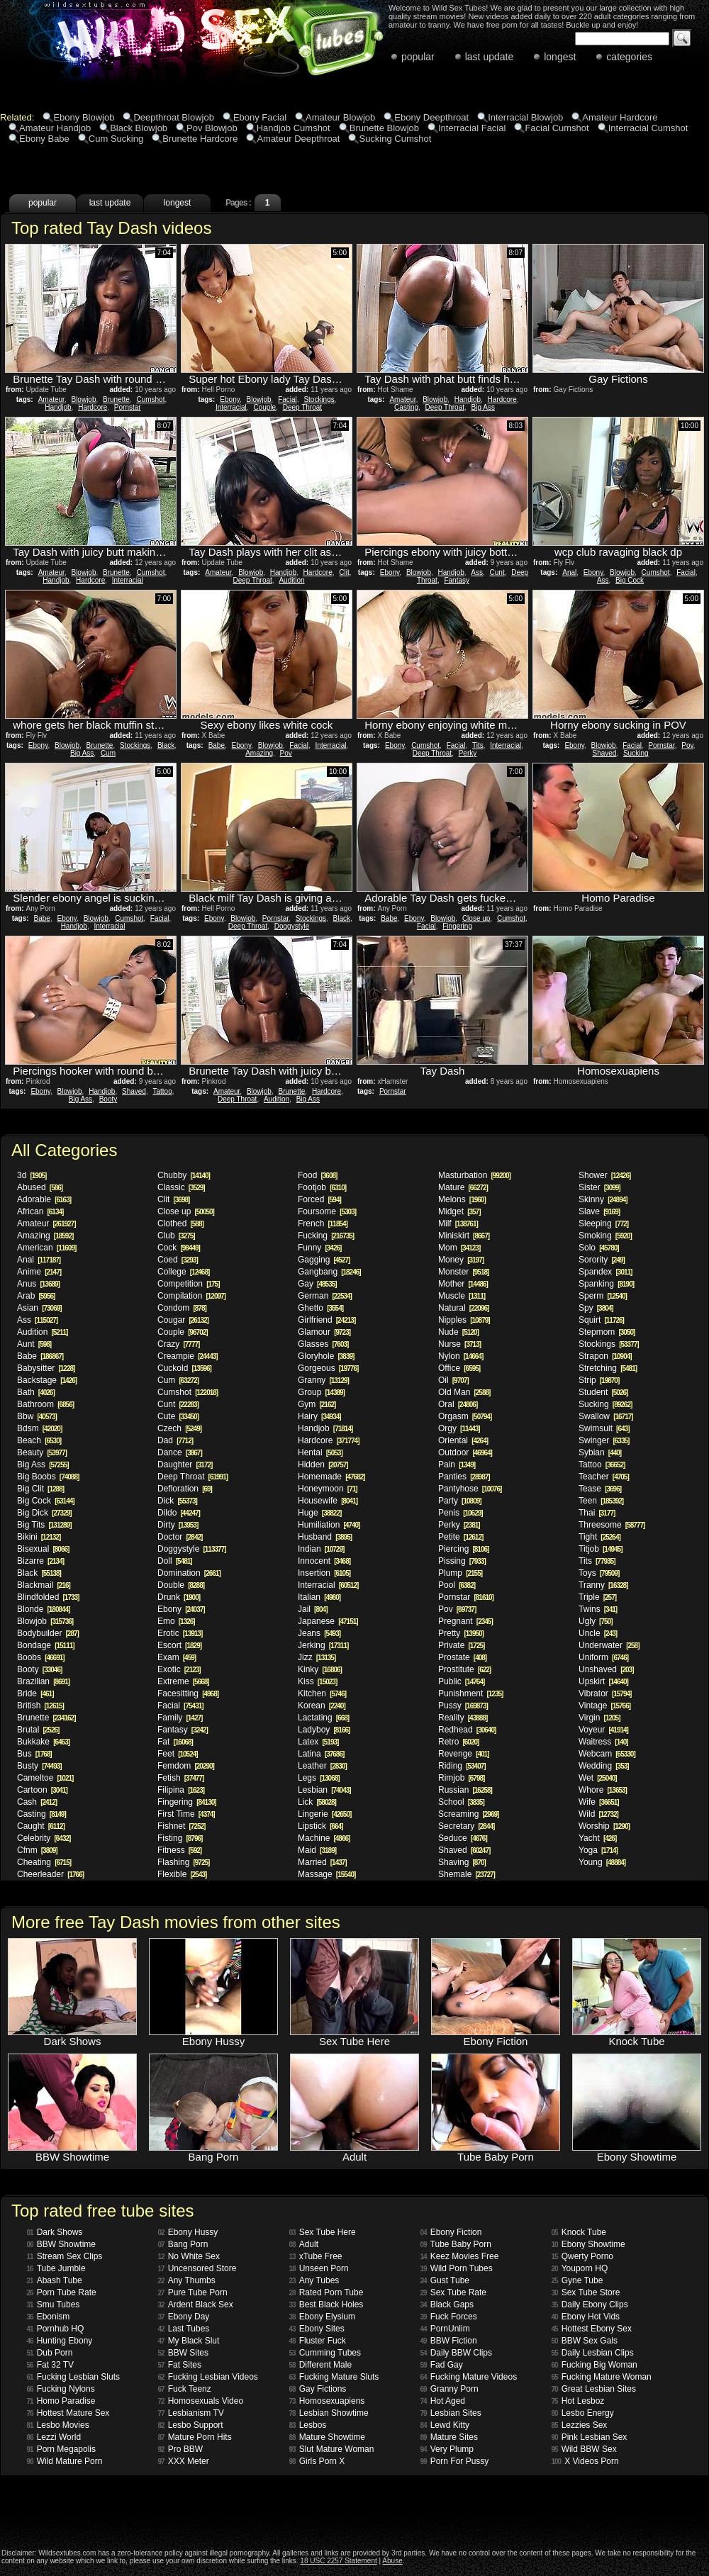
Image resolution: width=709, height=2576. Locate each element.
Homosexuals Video (201, 2401)
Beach (39, 1440)
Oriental (463, 1440)
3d (31, 1175)
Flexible (181, 1874)
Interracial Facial (472, 128)
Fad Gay (441, 2365)
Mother (463, 1284)
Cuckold (184, 1368)
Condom (181, 1308)
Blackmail (43, 1585)
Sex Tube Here (322, 2232)
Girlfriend (326, 1320)
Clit (344, 572)
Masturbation (474, 1175)
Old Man (464, 1392)
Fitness (179, 1850)
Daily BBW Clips (456, 2353)
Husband (325, 1537)
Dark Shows (55, 2232)
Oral (457, 1404)
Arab (36, 1296)
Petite (460, 1537)
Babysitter (45, 1368)
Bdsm (39, 1428)
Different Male (320, 2365)
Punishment (470, 1693)
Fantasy (456, 580)
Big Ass (483, 407)
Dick (177, 1501)
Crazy (178, 1344)
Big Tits (44, 1525)
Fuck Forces (448, 2317)
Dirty (177, 1525)
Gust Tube (445, 2280)
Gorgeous (328, 1368)
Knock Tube (579, 2232)
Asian (39, 1308)
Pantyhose (469, 1489)
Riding (462, 1766)
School (461, 1802)
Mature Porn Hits (195, 2437)
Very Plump (447, 2449)
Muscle (461, 1296)
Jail (312, 1609)
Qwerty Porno (582, 2256)
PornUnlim (445, 2329)
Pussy (463, 1705)
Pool (456, 1585)
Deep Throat (302, 407)
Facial (287, 399)
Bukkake (43, 1742)
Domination (188, 1573)
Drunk (178, 1597)
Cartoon (42, 1790)
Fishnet (181, 1826)
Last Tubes (184, 2329)
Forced (319, 1199)
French (322, 1223)
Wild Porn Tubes (456, 2268)
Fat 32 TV (50, 2365)
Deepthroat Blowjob (173, 117)
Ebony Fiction (451, 2232)
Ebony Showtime (588, 2244)
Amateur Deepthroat (298, 138)
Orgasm (464, 1416)
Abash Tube (54, 2280)
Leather (322, 1766)
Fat (175, 1742)
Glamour (324, 1332)
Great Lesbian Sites (594, 2389)
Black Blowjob (138, 128)
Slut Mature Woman (331, 2449)
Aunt (34, 1344)
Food (317, 1175)
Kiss (317, 1681)
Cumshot (150, 399)
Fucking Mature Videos (469, 2377)
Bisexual (43, 1549)
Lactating (323, 1718)
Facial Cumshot (556, 128)
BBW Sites (183, 2353)
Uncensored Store (197, 2268)
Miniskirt (463, 1236)
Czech (179, 1428)
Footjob (322, 1187)
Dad (175, 1440)
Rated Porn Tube (326, 2292)
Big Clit (40, 1489)
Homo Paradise (61, 2401)
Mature (463, 1187)
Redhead (467, 1730)
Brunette (116, 399)
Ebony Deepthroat (431, 117)
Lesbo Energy (583, 2413)
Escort (179, 1645)
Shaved (604, 753)
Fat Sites (179, 2365)
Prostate (462, 1657)
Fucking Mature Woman (602, 2377)
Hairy (319, 1416)
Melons (462, 1199)
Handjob (58, 407)
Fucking (326, 1236)
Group (321, 1392)
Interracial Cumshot (648, 128)
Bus (34, 1754)
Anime (39, 1272)
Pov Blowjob (212, 128)
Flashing (183, 1862)
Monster (463, 1272)
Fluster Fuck (317, 2341)
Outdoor (465, 1452)
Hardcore (92, 407)
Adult (303, 2244)
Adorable (44, 1199)
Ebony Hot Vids (586, 2317)
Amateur (51, 399)
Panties (464, 1477)
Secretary (466, 1826)
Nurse (459, 1344)
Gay (317, 1284)
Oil (453, 1380)
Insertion (324, 1573)
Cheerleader (50, 1874)
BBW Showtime (61, 2244)
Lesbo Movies (58, 2425)
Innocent (324, 1561)
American (46, 1248)
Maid (317, 1850)
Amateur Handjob (55, 128)
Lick (317, 1802)
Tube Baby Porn (455, 2244)
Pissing (462, 1561)
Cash (37, 1802)
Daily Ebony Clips (590, 2304)
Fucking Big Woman (594, 2365)
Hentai (320, 1452)
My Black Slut (189, 2341)
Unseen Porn (319, 2268)
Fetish (180, 1778)
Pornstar (127, 407)
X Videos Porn (585, 2461)
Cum (108, 753)
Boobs (41, 1657)
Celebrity (43, 1838)
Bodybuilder (48, 1633)
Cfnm (37, 1850)
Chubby (183, 1175)
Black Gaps (447, 2304)
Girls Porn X (317, 2461)
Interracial (231, 407)
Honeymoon (327, 1489)
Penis (460, 1513)
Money (461, 1260)
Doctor (179, 1537)
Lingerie (324, 1814)
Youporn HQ (580, 2268)
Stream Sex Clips (65, 2256)
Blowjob (83, 399)
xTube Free (315, 2256)
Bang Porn (183, 2244)
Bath (36, 1392)
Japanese (328, 1621)
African (40, 1211)
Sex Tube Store (586, 2292)
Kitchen (322, 1693)
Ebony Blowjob (83, 117)
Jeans (319, 1633)
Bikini (38, 1537)
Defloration (184, 1489)
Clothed (180, 1223)
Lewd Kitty (444, 2425)
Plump (460, 1573)
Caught (41, 1826)
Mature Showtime (327, 2437)
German (325, 1296)
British (40, 1705)
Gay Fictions (318, 2389)
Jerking (323, 1645)
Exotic (179, 1669)
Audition (291, 580)
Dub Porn (50, 2353)
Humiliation (328, 1525)
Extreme (183, 1681)
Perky (468, 753)
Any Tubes (314, 2280)
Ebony (230, 399)
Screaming (468, 1814)
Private (461, 1645)
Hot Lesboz (578, 2401)
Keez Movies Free (459, 2256)
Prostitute (464, 1669)
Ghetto (320, 1308)
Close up (476, 918)
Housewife (327, 1501)
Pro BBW (180, 2449)
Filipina (180, 1790)
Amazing (259, 753)
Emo (176, 1621)
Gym (316, 1404)
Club (176, 1236)
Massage (326, 1874)
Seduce (462, 1838)
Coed (177, 1260)
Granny (323, 1380)
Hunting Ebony (60, 2341)
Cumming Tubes (325, 2353)
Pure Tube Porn (193, 2292)
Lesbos (308, 2425)
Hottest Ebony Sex (592, 2329)
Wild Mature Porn (65, 2461)
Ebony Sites (317, 2329)
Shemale (466, 1874)
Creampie (187, 1356)
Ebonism (48, 2317)
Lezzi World (54, 2437)
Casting (406, 407)
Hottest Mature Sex (68, 2413)
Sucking (636, 753)
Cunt (497, 572)
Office (459, 1368)
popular (418, 56)
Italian (319, 1597)
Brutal (38, 1730)
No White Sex (189, 2256)
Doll (174, 1561)
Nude (458, 1332)
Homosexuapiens (327, 2401)
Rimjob (461, 1778)
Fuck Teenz (184, 2389)
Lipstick (320, 1826)
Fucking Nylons (61, 2389)
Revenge (463, 1754)
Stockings (318, 399)
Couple (264, 407)
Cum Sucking (116, 138)
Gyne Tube (577, 2280)
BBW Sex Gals (585, 2341)
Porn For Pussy (454, 2461)
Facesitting (187, 1693)
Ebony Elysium (322, 2317)
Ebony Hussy (188, 2232)
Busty (39, 1766)
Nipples (464, 1320)
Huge (319, 1513)
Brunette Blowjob (384, 128)
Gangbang (329, 1272)
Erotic (179, 1633)
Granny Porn (449, 2389)
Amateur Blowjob (340, 117)
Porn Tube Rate (61, 2292)
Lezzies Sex (580, 2425)
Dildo (178, 1513)
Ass (477, 572)
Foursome (327, 1211)
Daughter (184, 1464)
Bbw (37, 1416)
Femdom (185, 1766)
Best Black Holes (326, 2304)
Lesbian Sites (450, 2413)
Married (322, 1862)
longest (560, 56)
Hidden (323, 1464)
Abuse (392, 2561)
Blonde (43, 1609)
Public (461, 1681)
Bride (35, 1693)
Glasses (323, 1344)
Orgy (459, 1428)
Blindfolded (48, 1597)
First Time (186, 1814)
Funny (319, 1248)
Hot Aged (443, 2401)
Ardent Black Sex (195, 2304)
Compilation (191, 1296)
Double (180, 1585)
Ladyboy (324, 1730)
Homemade (331, 1477)
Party (459, 1501)
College (183, 1272)
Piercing (463, 1549)
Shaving (462, 1862)
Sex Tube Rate (453, 2292)
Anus (38, 1284)
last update (489, 56)
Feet (177, 1754)
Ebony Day (184, 2317)
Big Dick (44, 1513)
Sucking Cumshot (395, 138)
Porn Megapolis (61, 2449)
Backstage (47, 1380)
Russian (465, 1790)
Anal (569, 572)
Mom (459, 1248)
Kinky (320, 1669)
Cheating (44, 1862)
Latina (321, 1754)
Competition (188, 1284)
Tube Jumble (56, 2268)
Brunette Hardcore (200, 138)
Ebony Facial (259, 117)
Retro (458, 1742)
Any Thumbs (187, 2280)
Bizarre (40, 1561)
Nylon (460, 1356)
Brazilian (43, 1681)
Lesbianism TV (191, 2413)
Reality (462, 1718)
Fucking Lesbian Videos (208, 2377)
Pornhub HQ (55, 2329)
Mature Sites (449, 2437)
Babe (216, 745)
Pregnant (465, 1621)
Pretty (461, 1633)
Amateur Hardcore (619, 117)
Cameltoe (45, 1778)
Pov (286, 753)
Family (179, 1718)
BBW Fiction (448, 2341)
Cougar (182, 1320)
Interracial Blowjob (525, 117)
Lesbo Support (190, 2425)
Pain (456, 1464)
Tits (478, 745)
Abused (39, 1187)
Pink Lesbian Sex (589, 2437)
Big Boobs (48, 1477)
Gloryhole (326, 1356)
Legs (319, 1778)
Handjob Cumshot (293, 128)
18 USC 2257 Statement (338, 2561)
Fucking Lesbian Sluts (74, 2377)
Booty (108, 1099)
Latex (318, 1742)
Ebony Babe (44, 138)
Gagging (324, 1260)
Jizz (316, 1657)
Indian (321, 1549)
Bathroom (45, 1404)
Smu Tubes (53, 2304)
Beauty (42, 1452)
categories (629, 56)
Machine (324, 1838)
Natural (463, 1308)
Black (165, 745)
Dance (179, 1452)
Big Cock (629, 580)
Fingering (457, 926)
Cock (178, 1248)
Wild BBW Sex (584, 2449)
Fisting (179, 1838)
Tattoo (162, 1091)
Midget (459, 1211)
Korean (321, 1705)
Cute (178, 1416)
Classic (181, 1187)
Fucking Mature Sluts (334, 2377)
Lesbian (324, 1790)
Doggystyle (291, 926)
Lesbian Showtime (329, 2413)
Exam (176, 1657)
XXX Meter (183, 2461)
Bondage (45, 1645)
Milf (458, 1223)
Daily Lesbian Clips (593, 2353)
